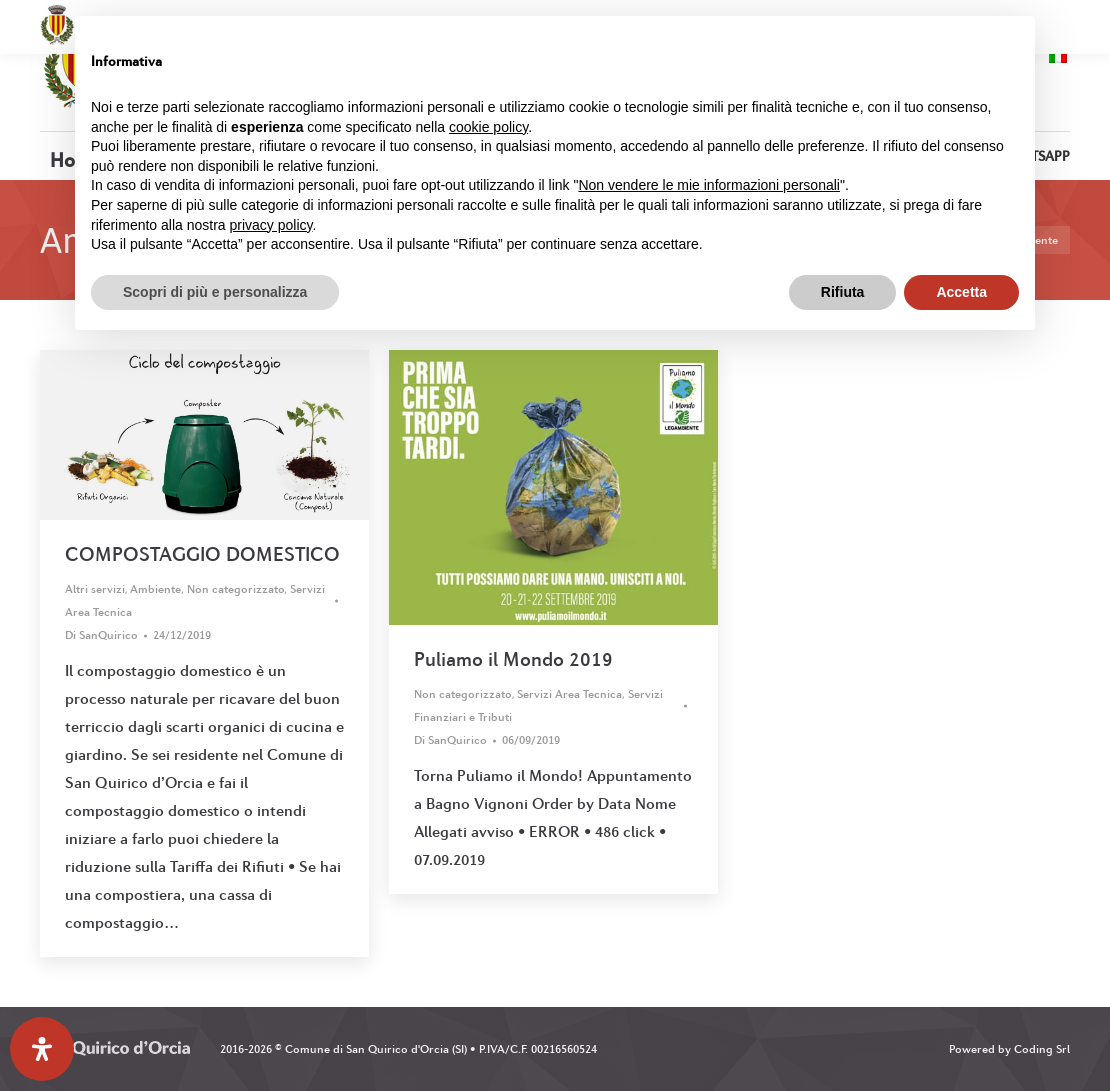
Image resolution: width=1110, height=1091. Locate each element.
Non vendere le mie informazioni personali (708, 185)
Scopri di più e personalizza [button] (215, 292)
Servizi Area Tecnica (569, 694)
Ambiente (155, 589)
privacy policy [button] (271, 225)
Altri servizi (95, 589)
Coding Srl (1042, 1049)
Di (101, 635)
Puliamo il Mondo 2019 (513, 659)
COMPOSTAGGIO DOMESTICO (202, 554)
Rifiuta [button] (843, 292)
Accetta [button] (961, 292)
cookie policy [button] (488, 127)
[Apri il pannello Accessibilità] (42, 1049)
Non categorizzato (236, 589)
